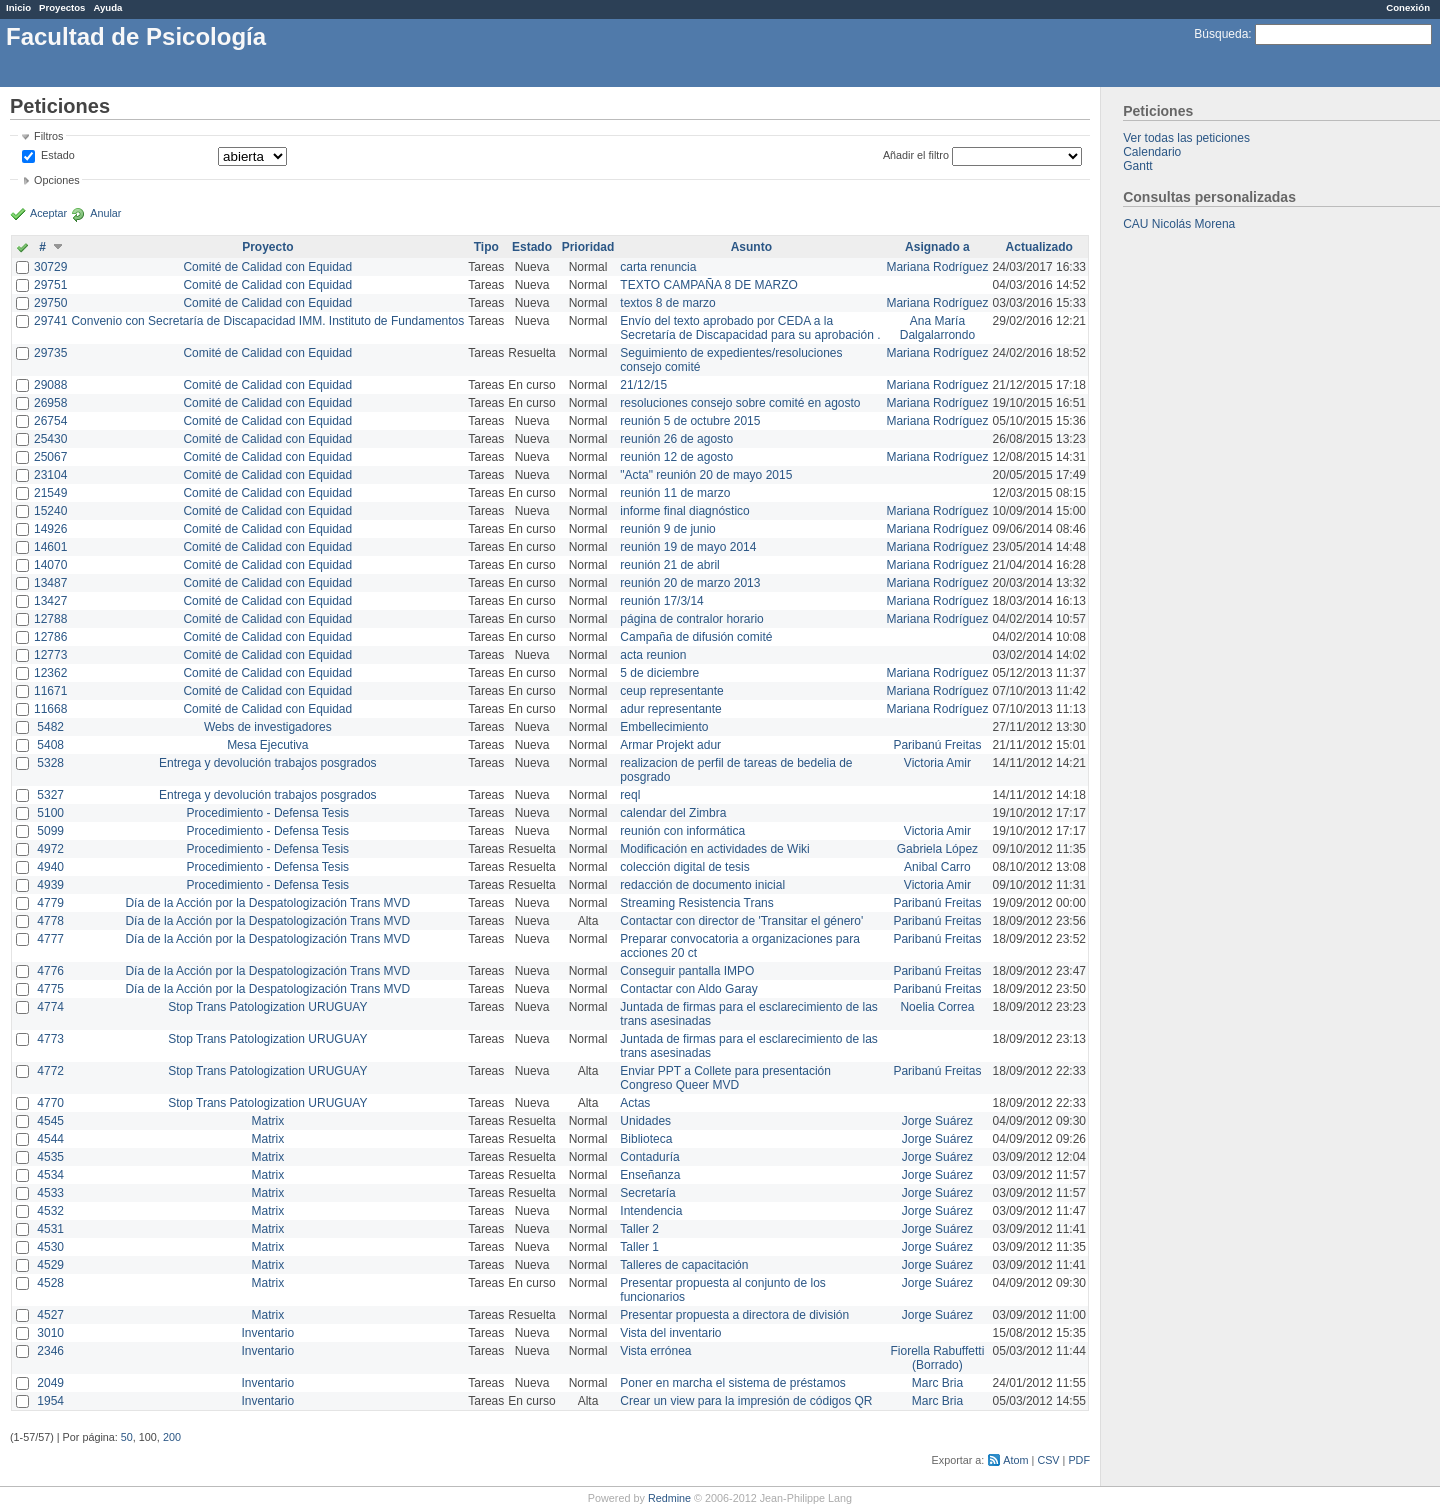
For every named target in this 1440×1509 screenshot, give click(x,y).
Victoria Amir (937, 763)
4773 (50, 1039)
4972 (50, 849)
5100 (50, 813)
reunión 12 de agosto (676, 457)
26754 (50, 421)
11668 (50, 709)
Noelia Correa (937, 1007)
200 (172, 1437)
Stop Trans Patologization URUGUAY (267, 1007)
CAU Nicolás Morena (1179, 224)
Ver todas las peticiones (1186, 138)
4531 (50, 1229)
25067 (50, 457)
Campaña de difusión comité (696, 637)
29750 (50, 303)
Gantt (1137, 166)
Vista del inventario (670, 1333)
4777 (50, 939)
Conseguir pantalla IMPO (687, 971)
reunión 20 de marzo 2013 (690, 583)
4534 (50, 1175)
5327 (50, 795)
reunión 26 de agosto (676, 439)
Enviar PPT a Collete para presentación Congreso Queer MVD (725, 1078)
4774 (50, 1007)
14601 (50, 547)
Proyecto (267, 247)
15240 (50, 511)
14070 (50, 565)
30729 (50, 267)
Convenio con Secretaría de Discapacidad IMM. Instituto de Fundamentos (267, 321)
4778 (50, 921)
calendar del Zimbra (673, 813)
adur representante (670, 709)
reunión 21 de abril (669, 565)
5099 (50, 831)
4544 (50, 1139)
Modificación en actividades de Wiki (714, 849)
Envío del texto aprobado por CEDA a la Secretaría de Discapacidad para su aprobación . (750, 328)
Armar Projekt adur (670, 745)
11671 (50, 691)
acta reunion (653, 655)
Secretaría (647, 1193)
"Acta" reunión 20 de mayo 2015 (706, 475)
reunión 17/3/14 (661, 601)
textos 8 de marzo (667, 303)
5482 (50, 727)
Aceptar (48, 213)
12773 (50, 655)
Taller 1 (639, 1247)
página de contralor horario (691, 619)
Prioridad (588, 247)
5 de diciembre (659, 673)
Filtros (48, 136)
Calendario (1152, 152)
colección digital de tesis (684, 867)
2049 (50, 1383)
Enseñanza (650, 1175)
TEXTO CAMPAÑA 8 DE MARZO (709, 285)
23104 (50, 475)
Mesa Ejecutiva (267, 745)
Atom (1015, 1460)
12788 (50, 619)
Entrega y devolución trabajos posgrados (267, 763)
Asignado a (937, 247)
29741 (50, 321)
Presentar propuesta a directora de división (734, 1315)
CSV (1048, 1460)
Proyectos (62, 7)
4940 (50, 867)
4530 (50, 1247)
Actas (635, 1103)
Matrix (267, 1121)
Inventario (267, 1333)
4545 (50, 1121)
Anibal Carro (937, 867)
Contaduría (649, 1157)
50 (127, 1437)
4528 (50, 1283)
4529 (50, 1265)
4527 (50, 1315)
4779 (50, 903)
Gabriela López (937, 849)
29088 (50, 385)
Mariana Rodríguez (937, 267)
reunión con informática (682, 831)
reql (630, 795)
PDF (1079, 1460)
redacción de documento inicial (702, 885)
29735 (50, 353)
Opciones (57, 180)
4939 (50, 885)
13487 (50, 583)
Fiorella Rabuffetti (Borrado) (938, 1358)
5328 (50, 763)
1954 (50, 1401)
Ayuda (107, 7)
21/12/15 (643, 385)
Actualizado (1039, 247)
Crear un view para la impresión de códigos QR (746, 1401)
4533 (50, 1193)
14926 (50, 529)
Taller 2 (639, 1229)
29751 (50, 285)
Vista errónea (655, 1351)
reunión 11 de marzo (675, 493)
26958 (50, 403)
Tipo (486, 247)
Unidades (645, 1121)
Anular (105, 213)
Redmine (669, 1498)
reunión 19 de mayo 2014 (688, 547)
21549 (50, 493)
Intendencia (651, 1211)
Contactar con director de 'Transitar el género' (741, 921)
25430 (50, 439)
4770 (50, 1103)
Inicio (18, 7)
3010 (50, 1333)
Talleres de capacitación (684, 1265)
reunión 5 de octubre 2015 (690, 421)
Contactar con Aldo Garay (688, 989)
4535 (50, 1157)
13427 (50, 601)
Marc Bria (937, 1383)
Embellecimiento (664, 727)
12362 (50, 673)
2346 (50, 1351)
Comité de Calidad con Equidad (267, 267)
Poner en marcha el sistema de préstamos (732, 1383)
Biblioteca (646, 1139)
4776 (50, 971)
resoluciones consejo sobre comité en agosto (740, 403)
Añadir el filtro (916, 155)
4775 (50, 989)
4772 (50, 1071)
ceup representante (671, 691)
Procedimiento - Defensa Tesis (268, 813)
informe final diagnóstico (684, 511)
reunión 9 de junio (667, 529)
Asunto (751, 247)
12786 (50, 637)
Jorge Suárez (937, 1121)
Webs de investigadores (268, 727)
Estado (58, 155)
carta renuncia (658, 267)
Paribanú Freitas (937, 745)
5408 (50, 745)
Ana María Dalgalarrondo (937, 328)
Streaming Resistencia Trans (696, 903)
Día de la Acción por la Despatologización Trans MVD (267, 903)
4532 (50, 1211)
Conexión (1408, 7)
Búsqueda (1221, 34)
